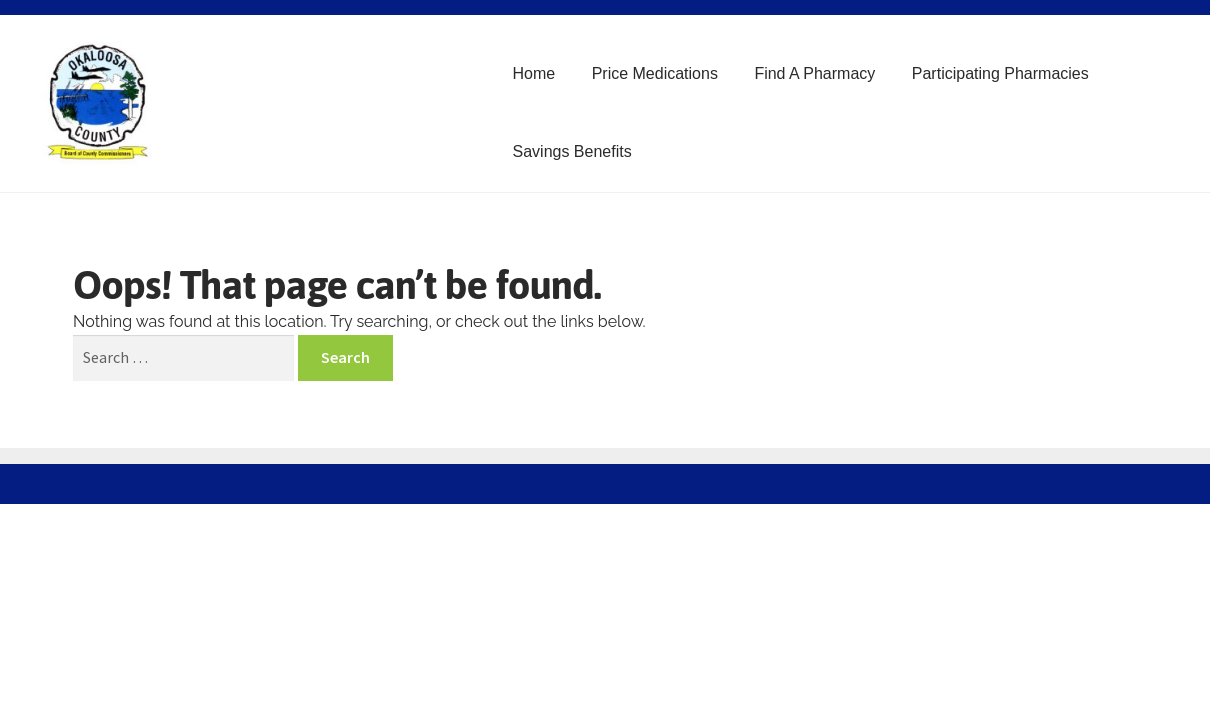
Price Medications (655, 73)
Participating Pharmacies (1000, 73)
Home (534, 73)
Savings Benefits (572, 151)
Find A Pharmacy (814, 73)
